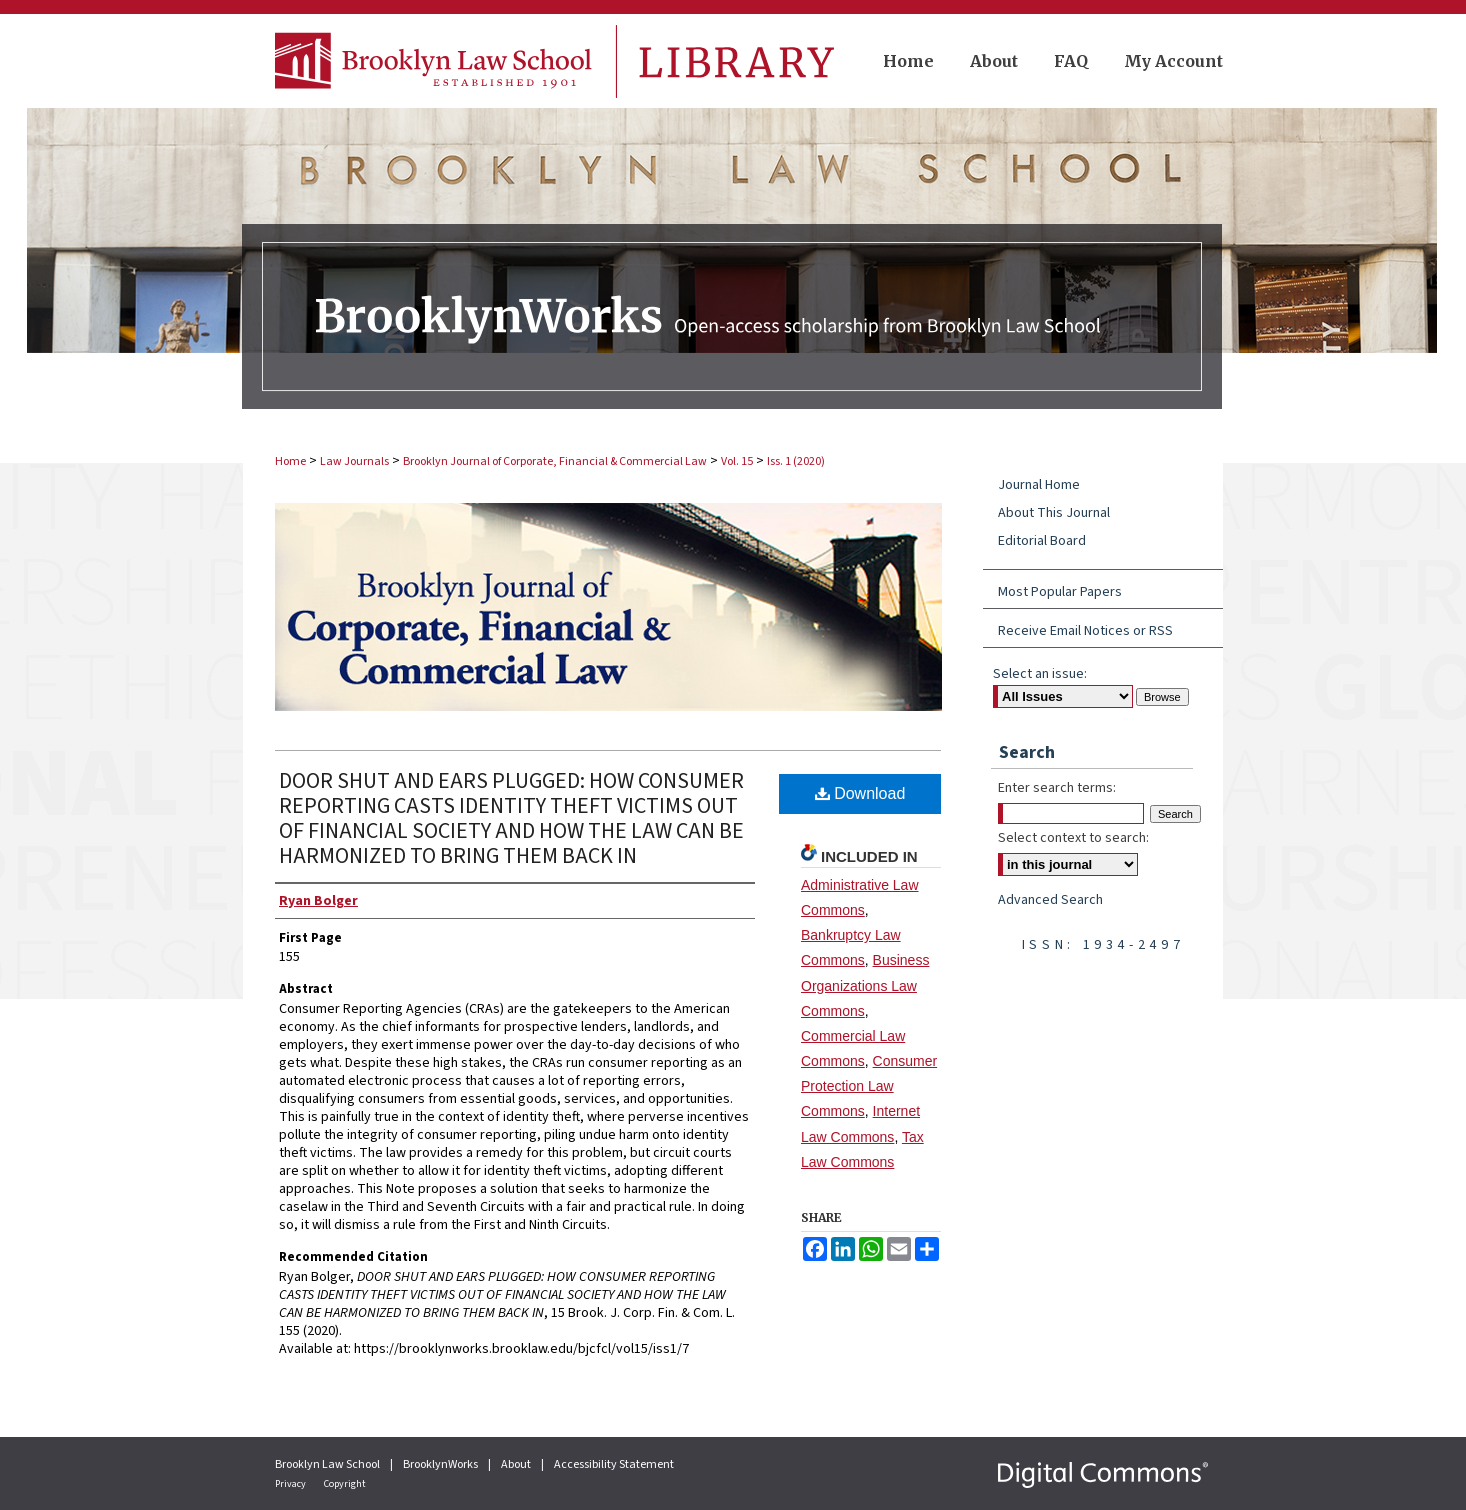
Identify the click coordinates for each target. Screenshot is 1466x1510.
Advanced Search (1050, 900)
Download (860, 793)
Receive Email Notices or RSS (1085, 631)
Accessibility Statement (614, 1464)
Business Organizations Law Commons (865, 985)
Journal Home (1039, 485)
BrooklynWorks (441, 1464)
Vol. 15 (737, 461)
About (517, 1464)
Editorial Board (1042, 541)
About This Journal (1054, 513)
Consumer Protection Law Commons (869, 1086)
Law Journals (354, 461)
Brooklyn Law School (328, 1464)
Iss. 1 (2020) (796, 461)
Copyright (345, 1484)
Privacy (291, 1484)
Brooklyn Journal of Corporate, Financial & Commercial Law (555, 461)
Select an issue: (1040, 674)
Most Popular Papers (1060, 592)
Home (290, 461)
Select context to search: (1073, 838)
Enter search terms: (1057, 788)
